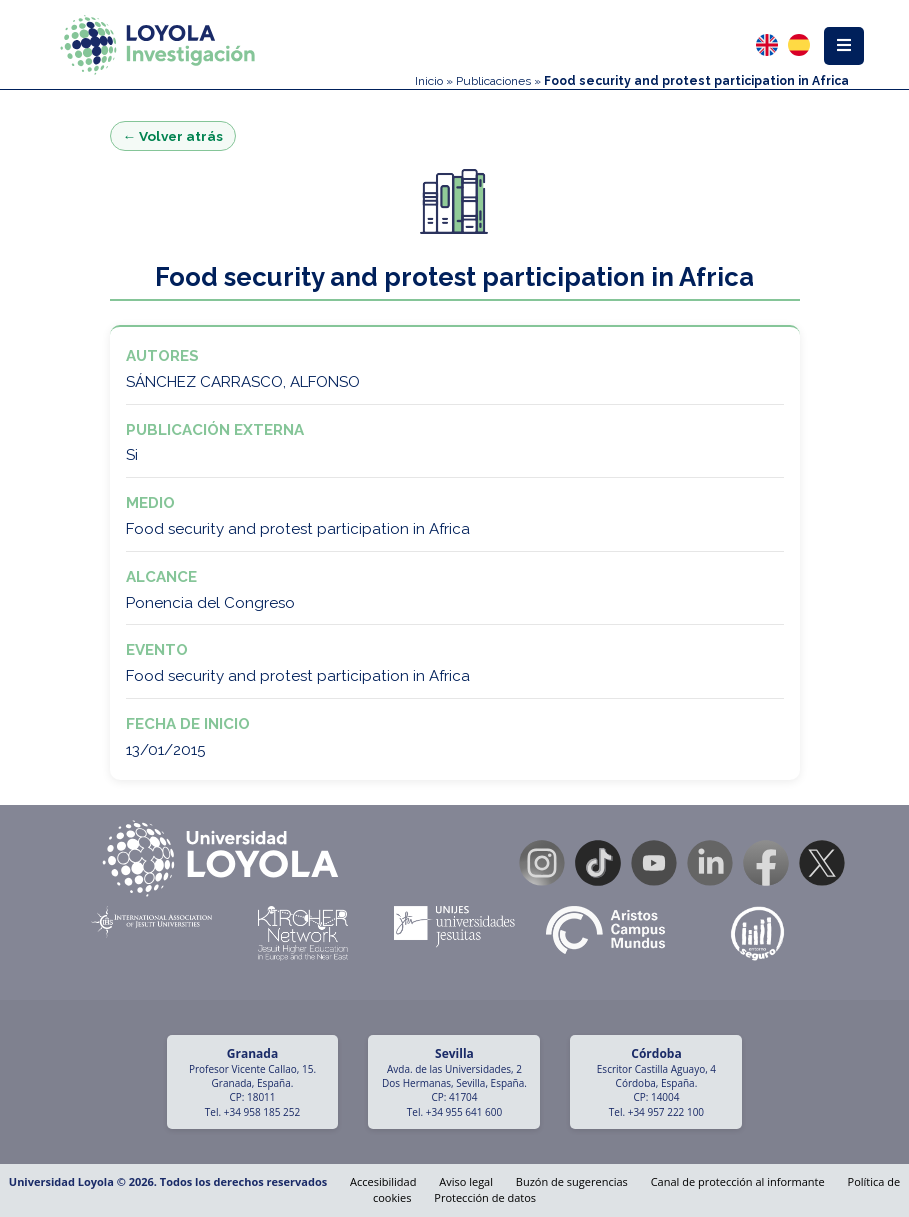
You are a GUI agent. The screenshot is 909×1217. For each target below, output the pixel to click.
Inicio (429, 81)
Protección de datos (485, 1197)
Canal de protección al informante (738, 1181)
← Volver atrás (173, 136)
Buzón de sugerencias (572, 1181)
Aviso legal (466, 1181)
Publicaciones (493, 81)
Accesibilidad (383, 1181)
